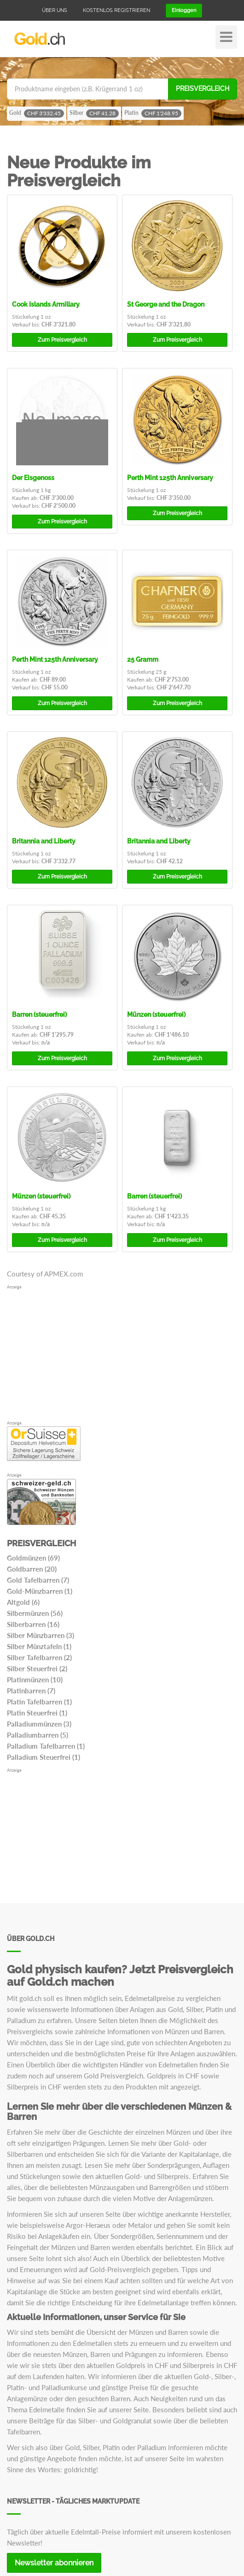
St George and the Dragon (165, 304)
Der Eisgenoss (33, 477)
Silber (94, 113)
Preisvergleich (202, 88)
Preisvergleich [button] (62, 340)
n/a (45, 1042)
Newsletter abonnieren (54, 2562)
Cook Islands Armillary (46, 304)
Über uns (54, 10)
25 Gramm (142, 659)
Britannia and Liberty (44, 841)
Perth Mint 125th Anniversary (170, 477)
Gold (36, 113)
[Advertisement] (122, 1355)
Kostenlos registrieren (116, 10)
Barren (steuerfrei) (39, 1014)
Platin (152, 113)
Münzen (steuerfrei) (156, 1014)
